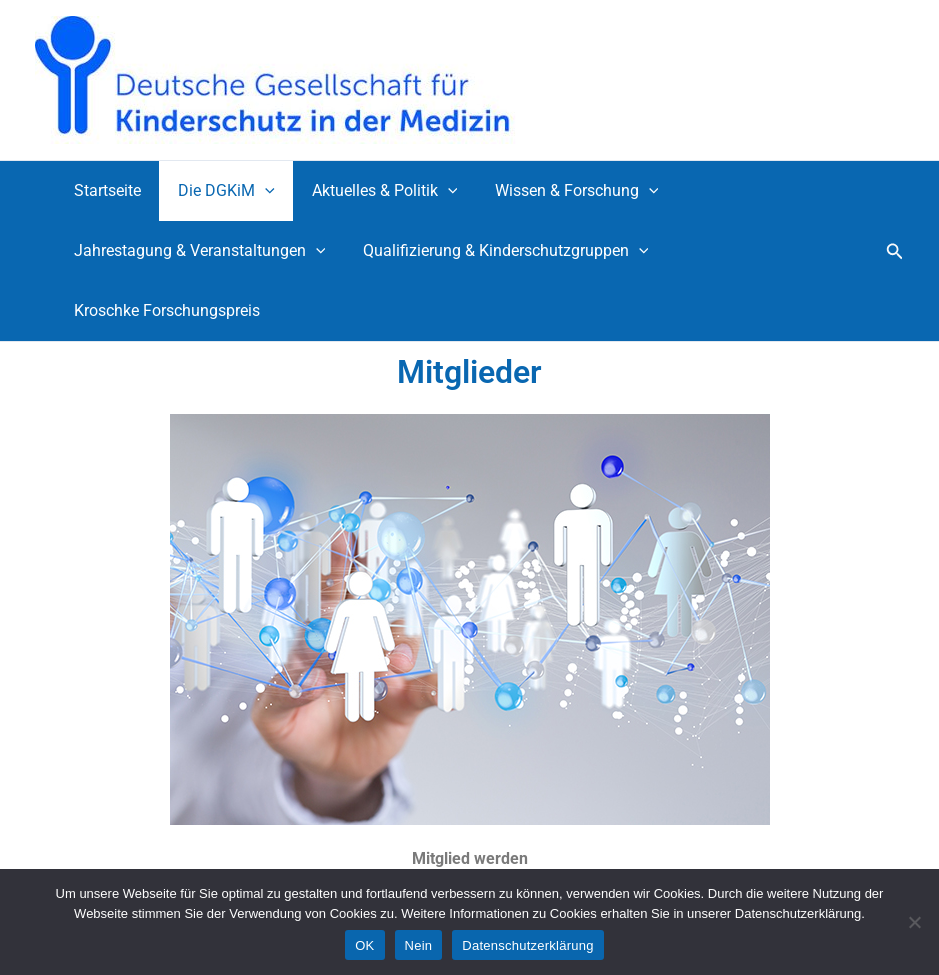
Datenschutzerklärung (527, 945)
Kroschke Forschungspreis (164, 310)
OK (364, 945)
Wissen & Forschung (558, 191)
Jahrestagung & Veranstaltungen (197, 251)
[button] (895, 251)
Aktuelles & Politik (372, 191)
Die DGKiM (218, 191)
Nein (419, 945)
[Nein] (914, 922)
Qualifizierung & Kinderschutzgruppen (498, 251)
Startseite (104, 190)
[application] (257, 191)
